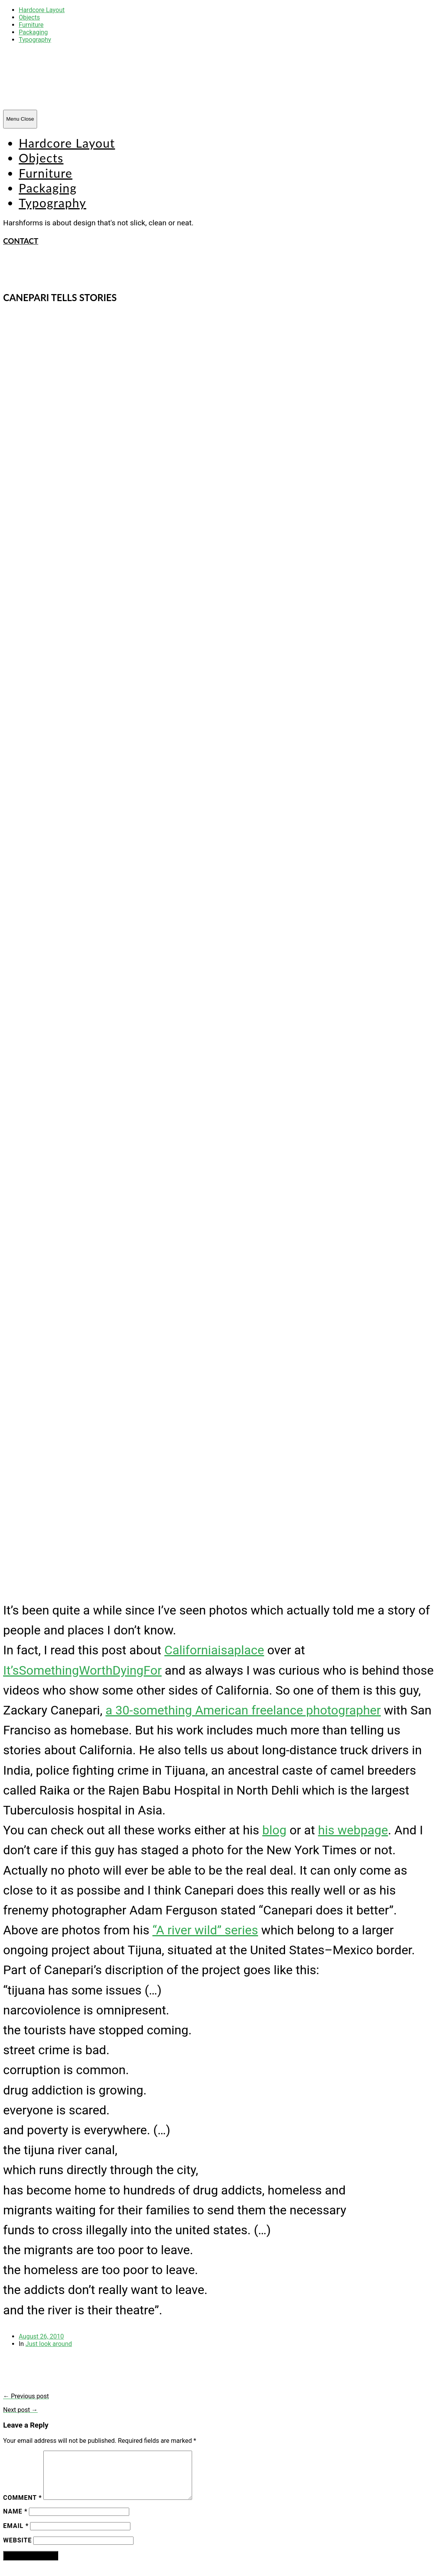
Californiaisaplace (214, 1650)
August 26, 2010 (41, 2336)
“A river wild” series (205, 1930)
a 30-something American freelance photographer (243, 1710)
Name (15, 2520)
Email (16, 2535)
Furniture (31, 25)
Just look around (48, 2344)
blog (274, 1830)
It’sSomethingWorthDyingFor (82, 1670)
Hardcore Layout (41, 10)
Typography (35, 39)
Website (17, 2549)
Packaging (33, 32)
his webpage (353, 1830)
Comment (22, 2507)
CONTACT (20, 240)
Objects (29, 17)
